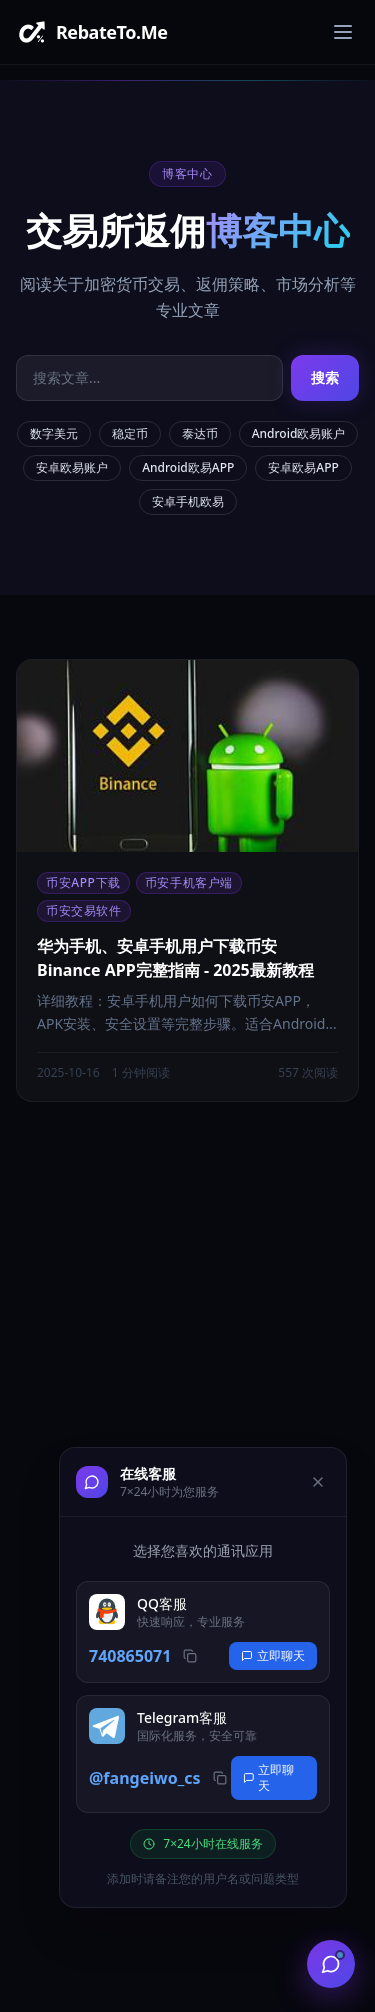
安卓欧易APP (303, 467)
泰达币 (200, 433)
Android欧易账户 (299, 433)
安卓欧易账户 (72, 467)
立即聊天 (273, 1655)
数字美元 (54, 433)
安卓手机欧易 (188, 501)
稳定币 (130, 433)
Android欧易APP (188, 467)
